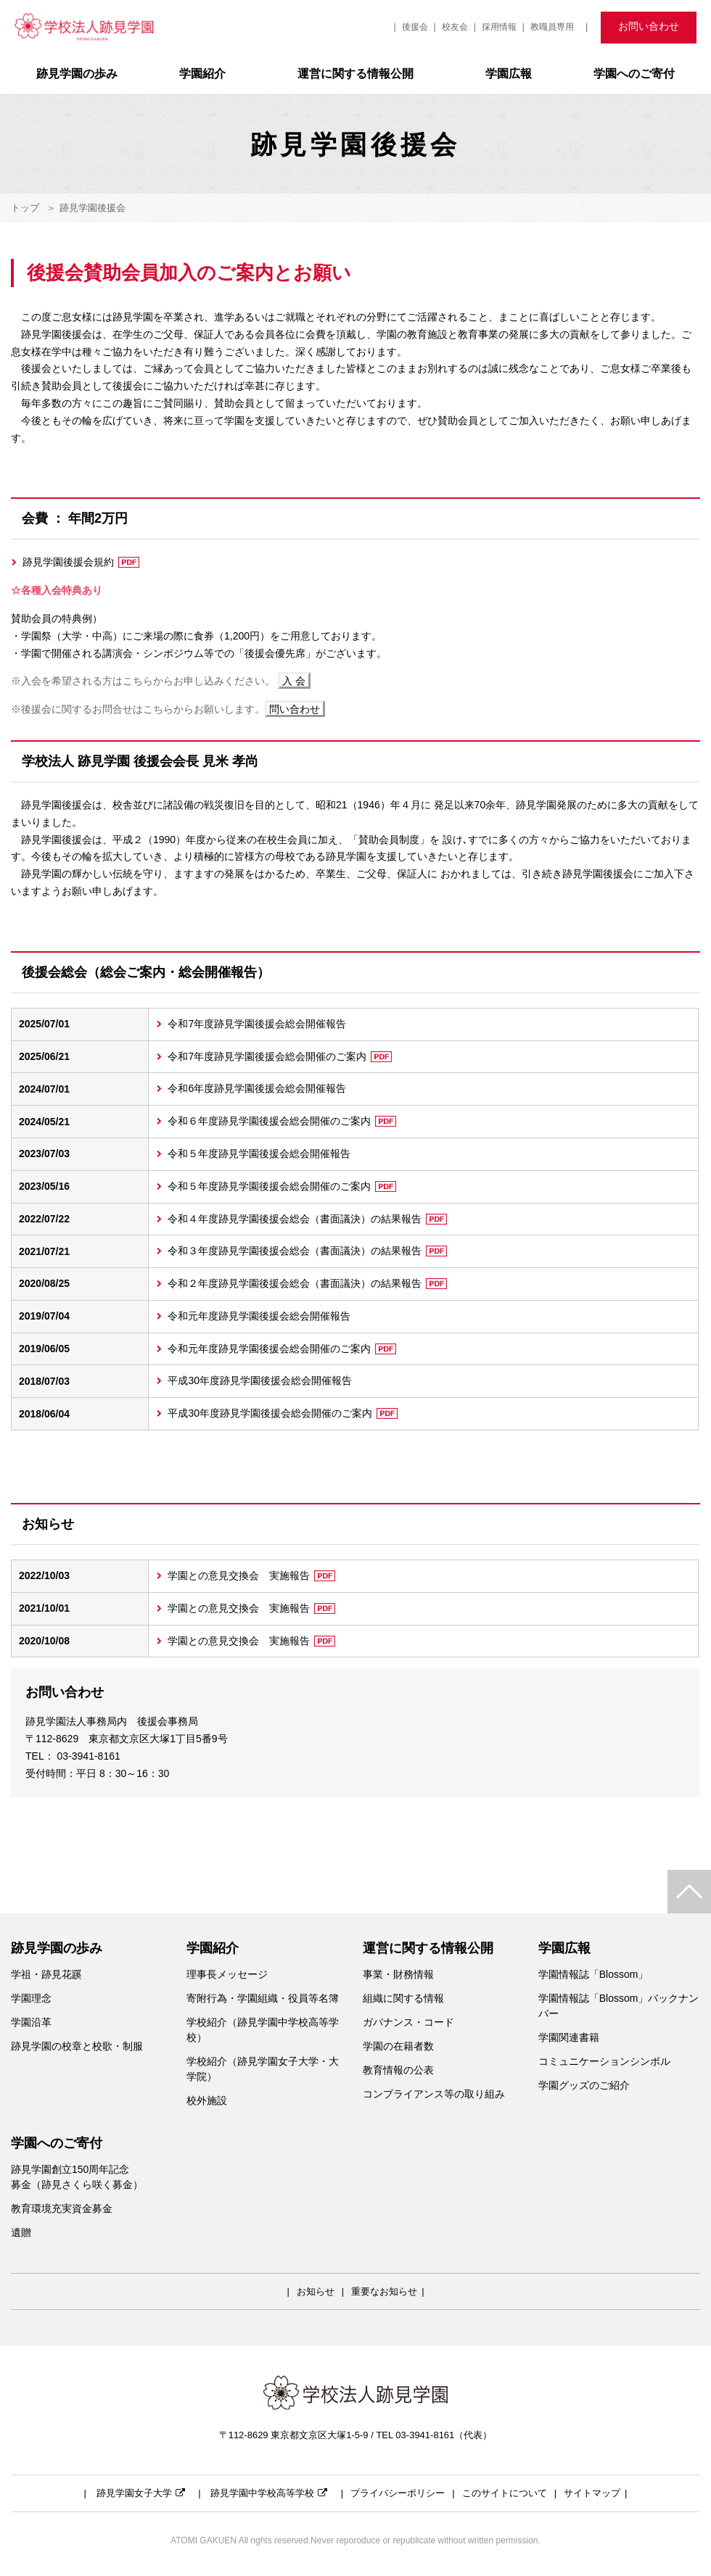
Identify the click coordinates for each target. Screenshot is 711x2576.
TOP (689, 1891)
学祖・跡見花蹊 (46, 1974)
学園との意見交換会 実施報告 (251, 1575)
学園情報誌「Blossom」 (593, 1974)
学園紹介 (202, 73)
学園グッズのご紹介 (584, 2085)
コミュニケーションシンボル (604, 2061)
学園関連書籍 (568, 2037)
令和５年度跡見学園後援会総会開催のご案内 (282, 1186)
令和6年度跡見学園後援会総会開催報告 (257, 1088)
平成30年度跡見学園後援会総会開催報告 (260, 1380)
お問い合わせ (648, 26)
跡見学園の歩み (77, 73)
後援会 (415, 27)
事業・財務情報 (398, 1974)
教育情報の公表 (398, 2070)
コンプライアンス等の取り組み (434, 2094)
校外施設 (206, 2100)
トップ (25, 207)
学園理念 (31, 1998)
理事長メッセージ (227, 1974)
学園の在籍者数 (398, 2046)
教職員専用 (552, 27)
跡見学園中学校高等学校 (268, 2493)
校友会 (455, 27)
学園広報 (508, 73)
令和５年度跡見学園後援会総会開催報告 (259, 1153)
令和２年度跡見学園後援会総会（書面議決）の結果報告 (307, 1283)
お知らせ (315, 2291)
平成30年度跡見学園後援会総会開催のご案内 (283, 1413)
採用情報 (499, 27)
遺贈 (21, 2232)
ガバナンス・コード (408, 2022)
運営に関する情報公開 (355, 73)
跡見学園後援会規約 (80, 562)
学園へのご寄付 (634, 73)
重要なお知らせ (384, 2291)
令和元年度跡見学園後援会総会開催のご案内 (282, 1348)
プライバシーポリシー (397, 2493)
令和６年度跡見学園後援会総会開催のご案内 (282, 1121)
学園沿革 (31, 2022)
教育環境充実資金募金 (61, 2208)
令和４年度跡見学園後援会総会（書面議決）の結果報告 (307, 1219)
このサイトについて (504, 2493)
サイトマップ (592, 2493)
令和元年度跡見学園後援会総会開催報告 (259, 1316)
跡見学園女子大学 (140, 2493)
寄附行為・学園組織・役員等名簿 (262, 1998)
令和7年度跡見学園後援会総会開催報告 (257, 1024)
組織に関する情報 (403, 1998)
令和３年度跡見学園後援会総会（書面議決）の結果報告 (307, 1250)
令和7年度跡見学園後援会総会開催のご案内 (280, 1056)
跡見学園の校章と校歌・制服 (77, 2046)
